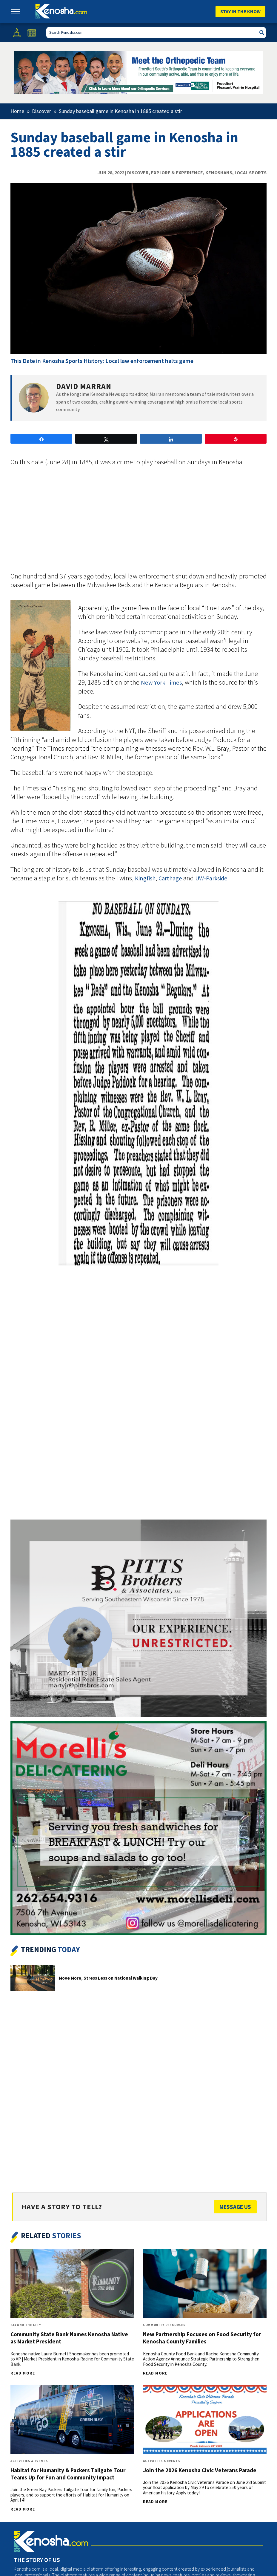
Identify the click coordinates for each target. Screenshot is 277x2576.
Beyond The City (25, 2325)
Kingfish (145, 878)
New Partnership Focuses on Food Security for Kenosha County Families (202, 2338)
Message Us (235, 2206)
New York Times (161, 682)
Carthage (170, 878)
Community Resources (164, 2325)
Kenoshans (218, 172)
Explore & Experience (177, 172)
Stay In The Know (240, 11)
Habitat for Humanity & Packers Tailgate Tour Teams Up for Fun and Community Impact (67, 2474)
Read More (22, 2373)
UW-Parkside (211, 878)
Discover (138, 172)
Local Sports (251, 172)
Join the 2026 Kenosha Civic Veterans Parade (199, 2470)
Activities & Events (29, 2461)
